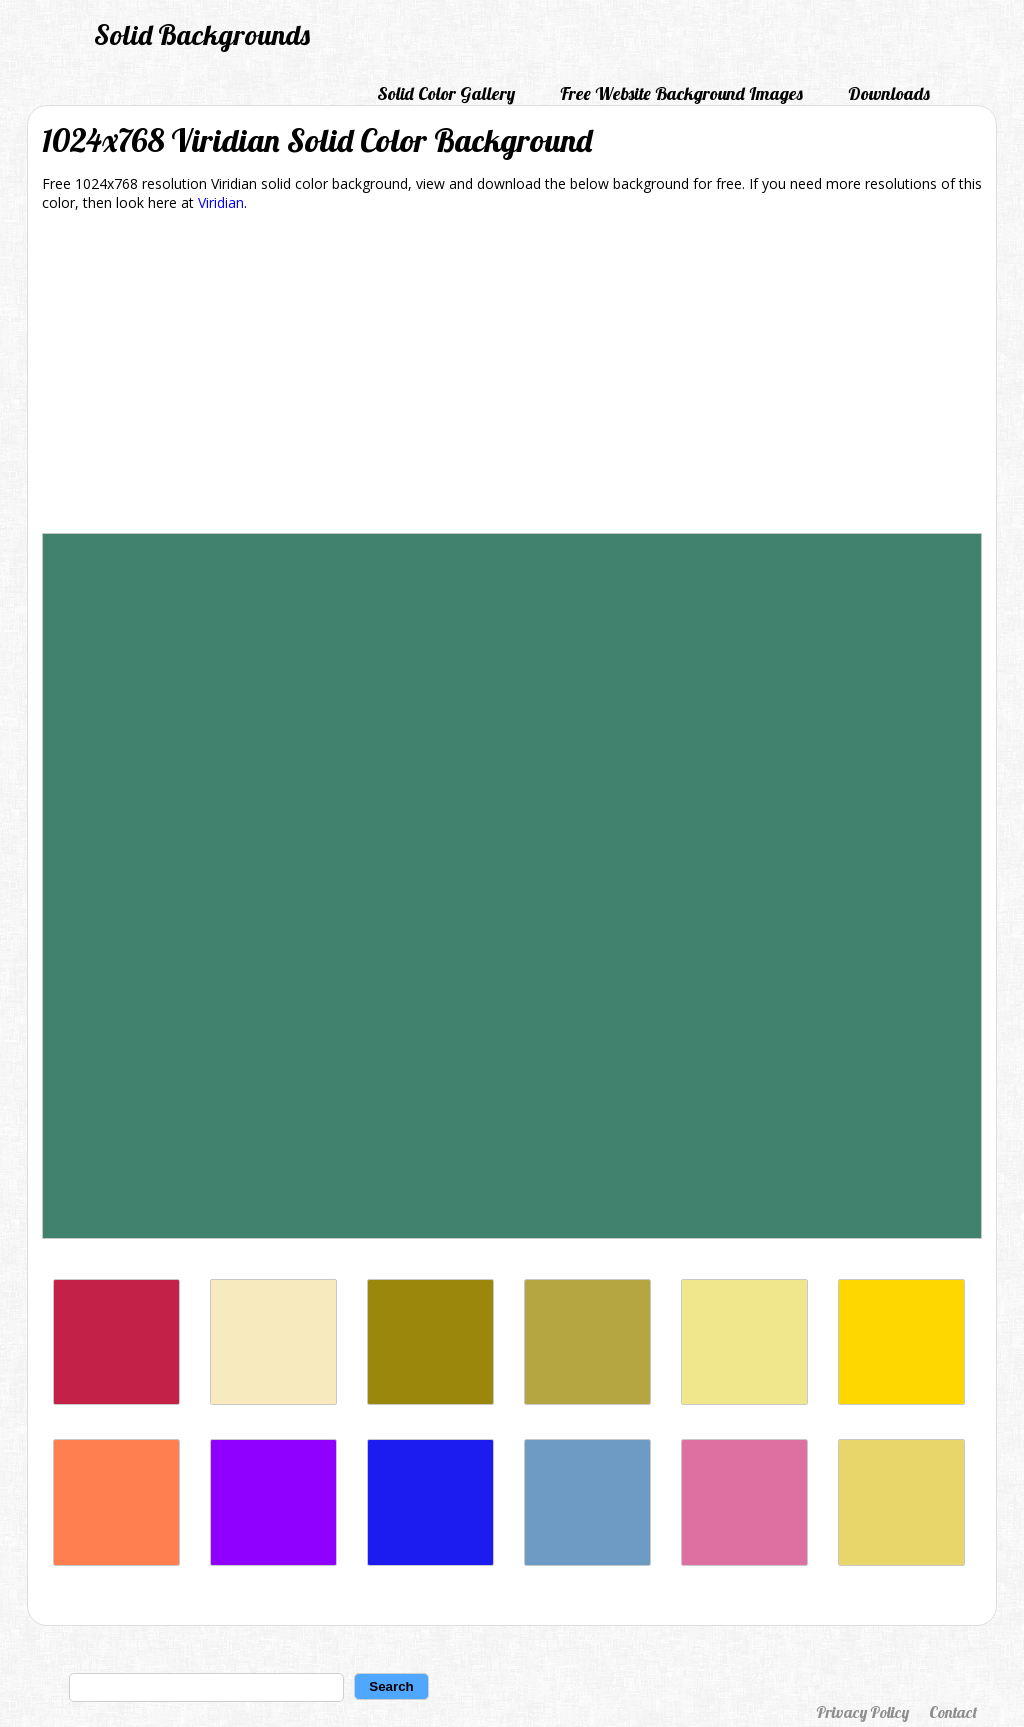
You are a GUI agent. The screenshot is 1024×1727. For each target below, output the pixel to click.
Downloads (889, 93)
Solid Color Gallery (446, 93)
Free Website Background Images (681, 93)
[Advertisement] (512, 376)
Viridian (221, 202)
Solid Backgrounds (202, 34)
